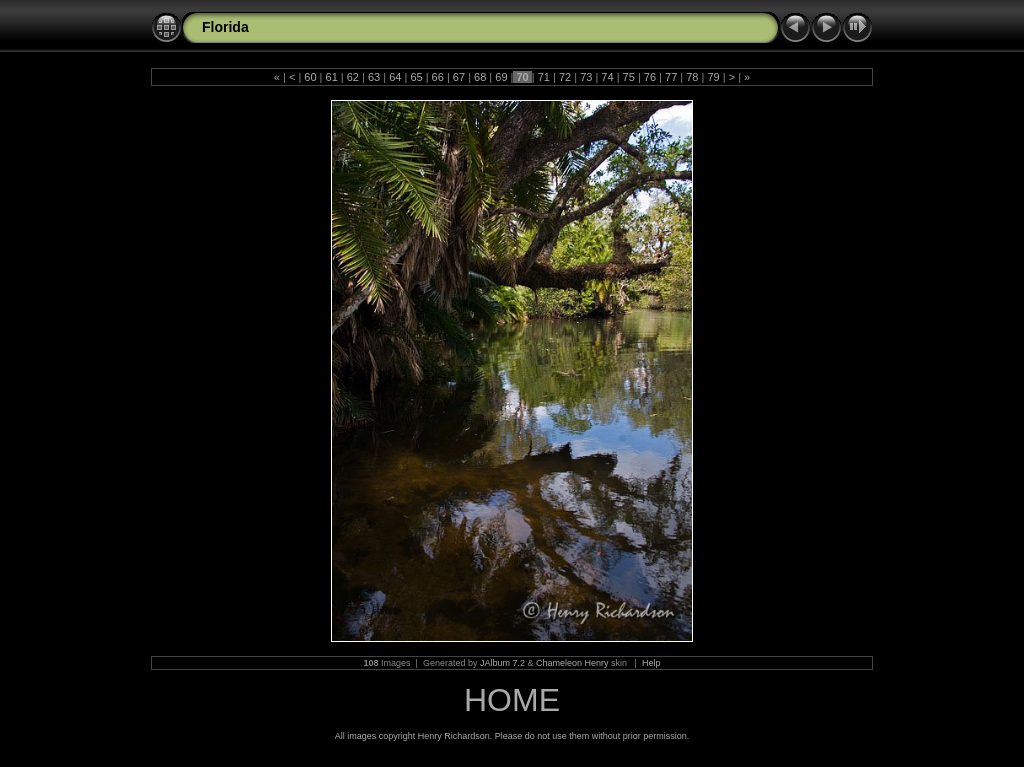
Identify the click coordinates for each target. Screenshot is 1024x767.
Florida (225, 27)
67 (459, 77)
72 (565, 77)
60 (310, 77)
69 (501, 77)
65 (416, 77)
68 (480, 77)
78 (692, 77)
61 (331, 77)
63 (374, 77)
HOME (512, 700)
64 (395, 77)
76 (650, 77)
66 (438, 77)
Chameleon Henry (572, 663)
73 (586, 77)
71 (544, 77)
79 (713, 77)
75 (629, 77)
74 (607, 77)
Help (651, 663)
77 (671, 77)
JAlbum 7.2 (502, 663)
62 (353, 77)
